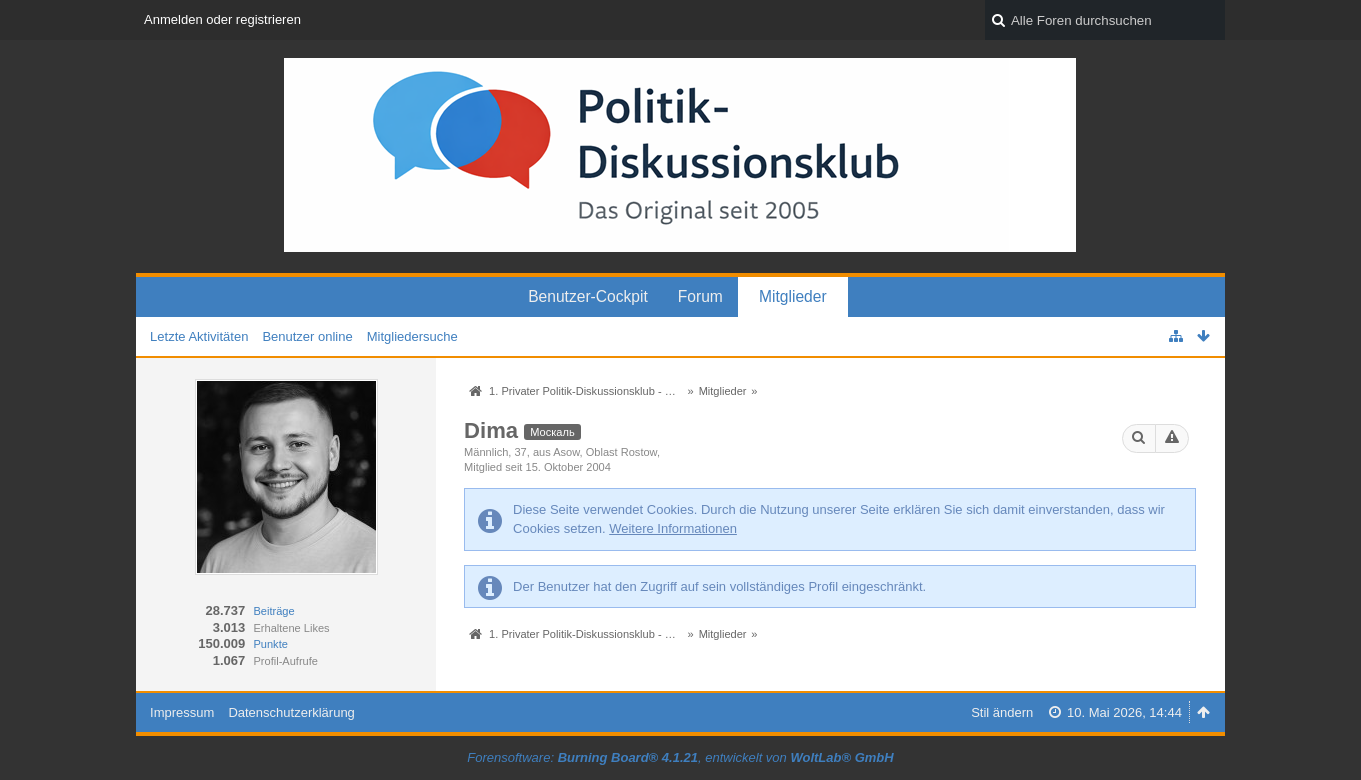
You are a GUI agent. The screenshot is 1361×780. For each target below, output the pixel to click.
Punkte (270, 644)
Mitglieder (793, 296)
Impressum (182, 712)
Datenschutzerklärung (291, 712)
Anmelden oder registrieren (222, 19)
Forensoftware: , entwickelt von (680, 757)
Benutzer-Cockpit (588, 296)
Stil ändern (1002, 712)
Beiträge (273, 611)
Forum (700, 296)
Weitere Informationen (673, 528)
